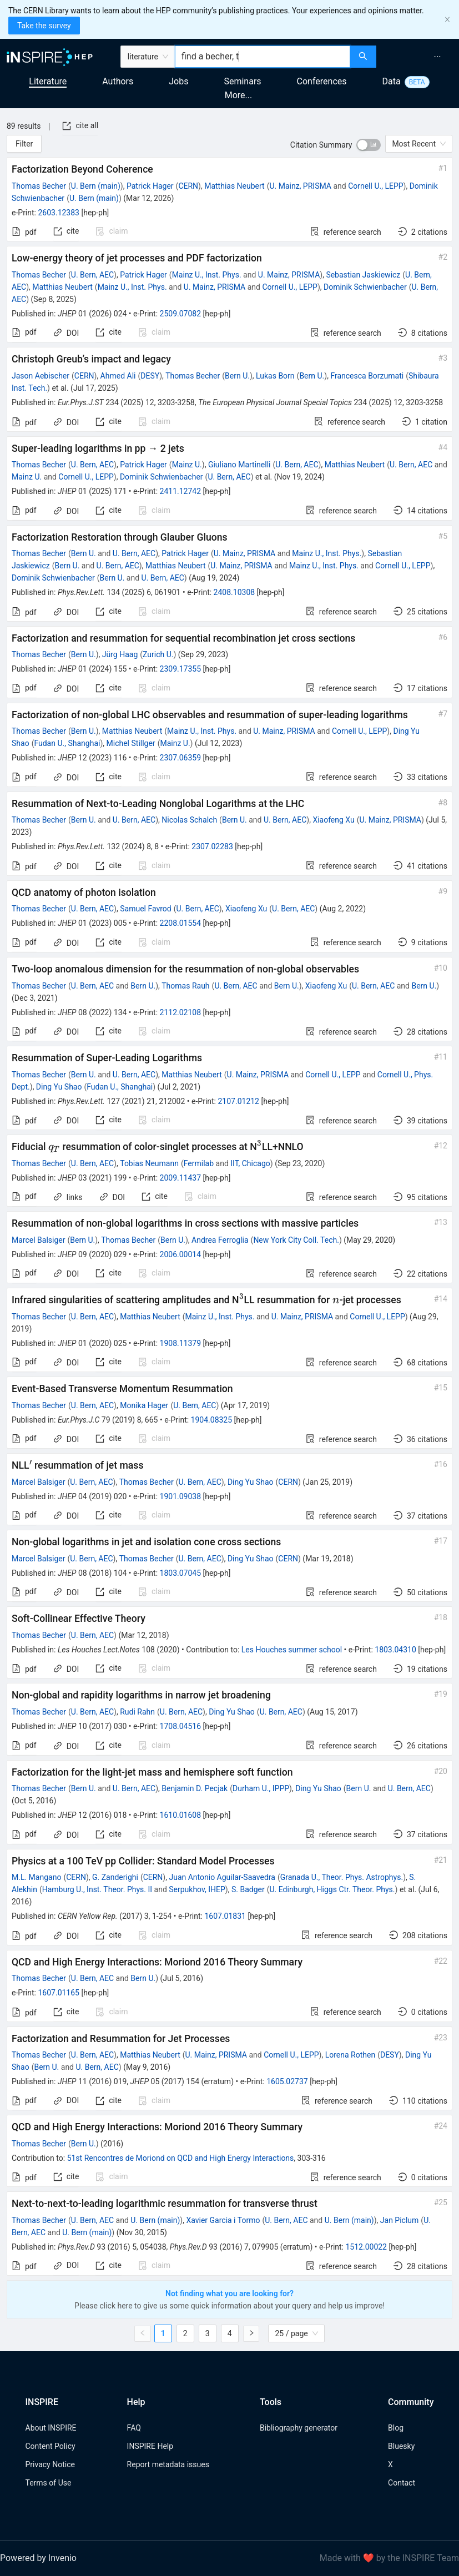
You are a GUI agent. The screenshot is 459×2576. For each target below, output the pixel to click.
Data (391, 81)
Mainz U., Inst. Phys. (206, 274)
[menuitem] (437, 56)
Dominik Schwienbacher (365, 287)
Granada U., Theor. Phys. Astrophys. (341, 1877)
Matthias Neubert (234, 186)
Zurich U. (158, 654)
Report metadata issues (168, 2464)
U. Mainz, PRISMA (300, 186)
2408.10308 (234, 592)
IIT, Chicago (250, 1163)
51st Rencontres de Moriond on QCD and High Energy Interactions (180, 2158)
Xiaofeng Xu (333, 819)
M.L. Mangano (36, 1877)
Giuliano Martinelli (239, 464)
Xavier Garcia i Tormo (223, 2220)
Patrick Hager (150, 186)
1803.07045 (180, 1573)
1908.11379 (180, 1343)
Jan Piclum (399, 2220)
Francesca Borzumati (366, 375)
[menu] (419, 56)
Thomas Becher (39, 186)
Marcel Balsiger (38, 1240)
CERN (188, 186)
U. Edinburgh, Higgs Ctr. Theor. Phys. (332, 1889)
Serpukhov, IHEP (197, 1889)
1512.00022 (366, 2246)
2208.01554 (180, 923)
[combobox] (262, 57)
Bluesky (401, 2446)
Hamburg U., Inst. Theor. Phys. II (97, 1889)
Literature (48, 81)
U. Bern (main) (95, 186)
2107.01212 (238, 1101)
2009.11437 (180, 1177)
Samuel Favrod (146, 908)
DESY (149, 375)
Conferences (322, 81)
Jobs (178, 81)
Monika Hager (144, 1405)
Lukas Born (275, 375)
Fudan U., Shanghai (67, 743)
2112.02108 (180, 1012)
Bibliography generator (298, 2427)
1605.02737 (287, 2081)
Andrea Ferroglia (220, 1240)
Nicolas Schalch (189, 819)
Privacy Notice (50, 2464)
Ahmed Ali (118, 375)
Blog (395, 2427)
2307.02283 (212, 846)
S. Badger (248, 1889)
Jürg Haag (120, 654)
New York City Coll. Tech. (296, 1240)
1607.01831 (225, 1916)
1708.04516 (180, 1726)
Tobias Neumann (149, 1163)
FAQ (134, 2427)
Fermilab (199, 1163)
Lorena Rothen (350, 2054)
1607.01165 (58, 1992)
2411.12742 (180, 491)
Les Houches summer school (291, 1649)
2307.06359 (180, 757)
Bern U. (237, 375)
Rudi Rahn (137, 1711)
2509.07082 (180, 313)
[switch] (368, 145)
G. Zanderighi (115, 1877)
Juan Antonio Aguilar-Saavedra (222, 1877)
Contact (401, 2482)
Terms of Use (49, 2482)
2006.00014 (180, 1254)
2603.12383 (58, 212)
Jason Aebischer (40, 375)
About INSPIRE (51, 2427)
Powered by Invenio (38, 2558)
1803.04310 (395, 1649)
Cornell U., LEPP (375, 186)
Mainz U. (187, 464)
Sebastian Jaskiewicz (363, 274)
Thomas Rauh (185, 985)
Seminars (242, 81)
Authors (117, 81)
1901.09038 (180, 1496)
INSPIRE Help (150, 2446)
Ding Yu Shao (59, 1086)
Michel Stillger (131, 743)
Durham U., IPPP (261, 1788)
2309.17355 (180, 668)
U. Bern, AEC (92, 274)
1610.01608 (180, 1815)
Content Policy (50, 2446)
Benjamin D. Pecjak (195, 1788)
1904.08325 (212, 1419)
